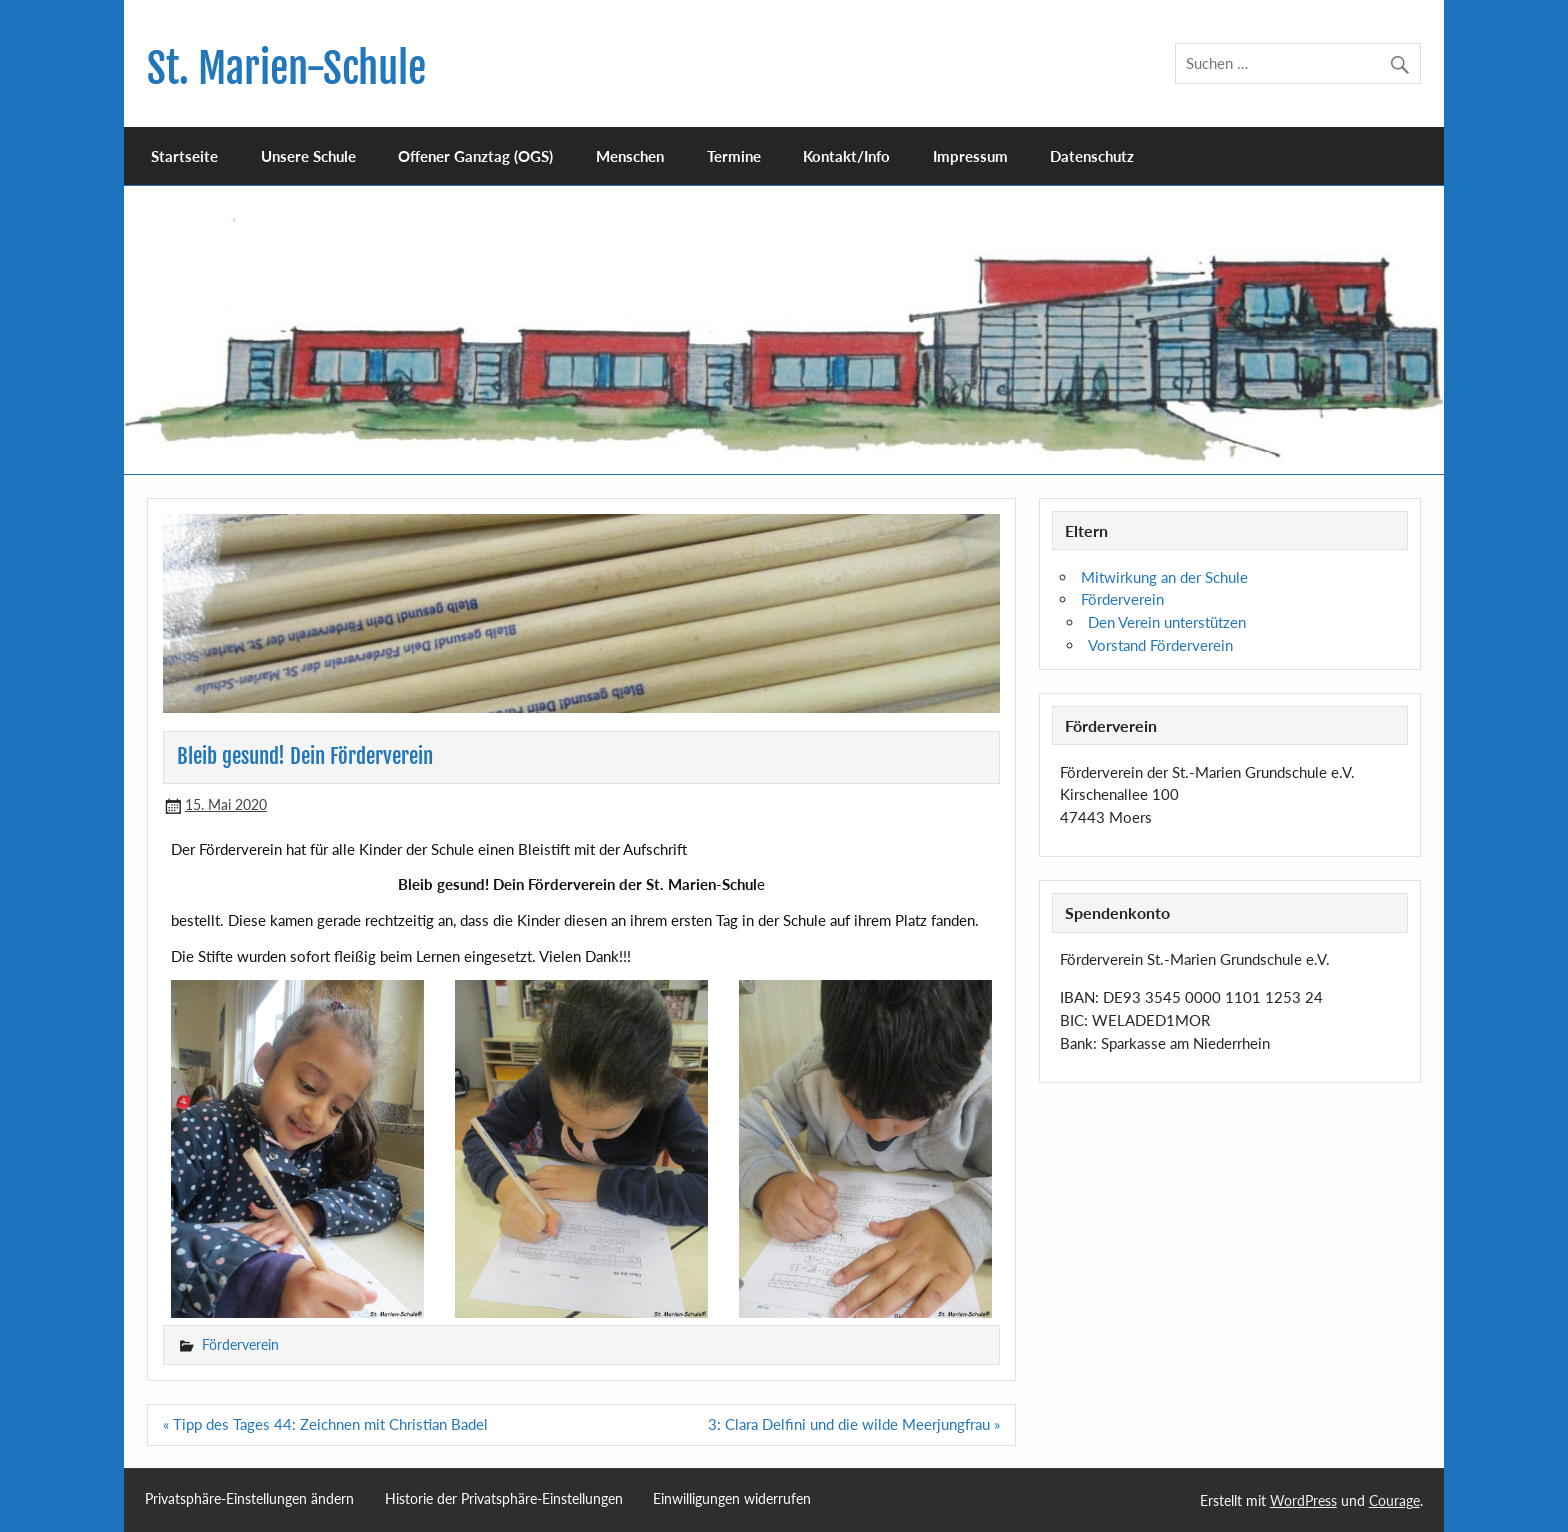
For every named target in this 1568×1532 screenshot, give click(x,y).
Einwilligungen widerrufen (732, 1499)
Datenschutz (1092, 156)
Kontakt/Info (846, 156)
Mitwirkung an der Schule (1164, 577)
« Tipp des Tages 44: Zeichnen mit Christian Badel (325, 1424)
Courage (1394, 1500)
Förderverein (240, 1344)
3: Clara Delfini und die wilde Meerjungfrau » (854, 1424)
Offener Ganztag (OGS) (475, 156)
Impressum (970, 156)
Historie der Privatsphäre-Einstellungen (504, 1499)
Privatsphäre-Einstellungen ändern (249, 1499)
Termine (734, 156)
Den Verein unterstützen (1167, 622)
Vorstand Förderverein (1160, 645)
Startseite (184, 156)
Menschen (630, 156)
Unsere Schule (308, 156)
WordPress (1303, 1500)
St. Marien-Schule (286, 68)
